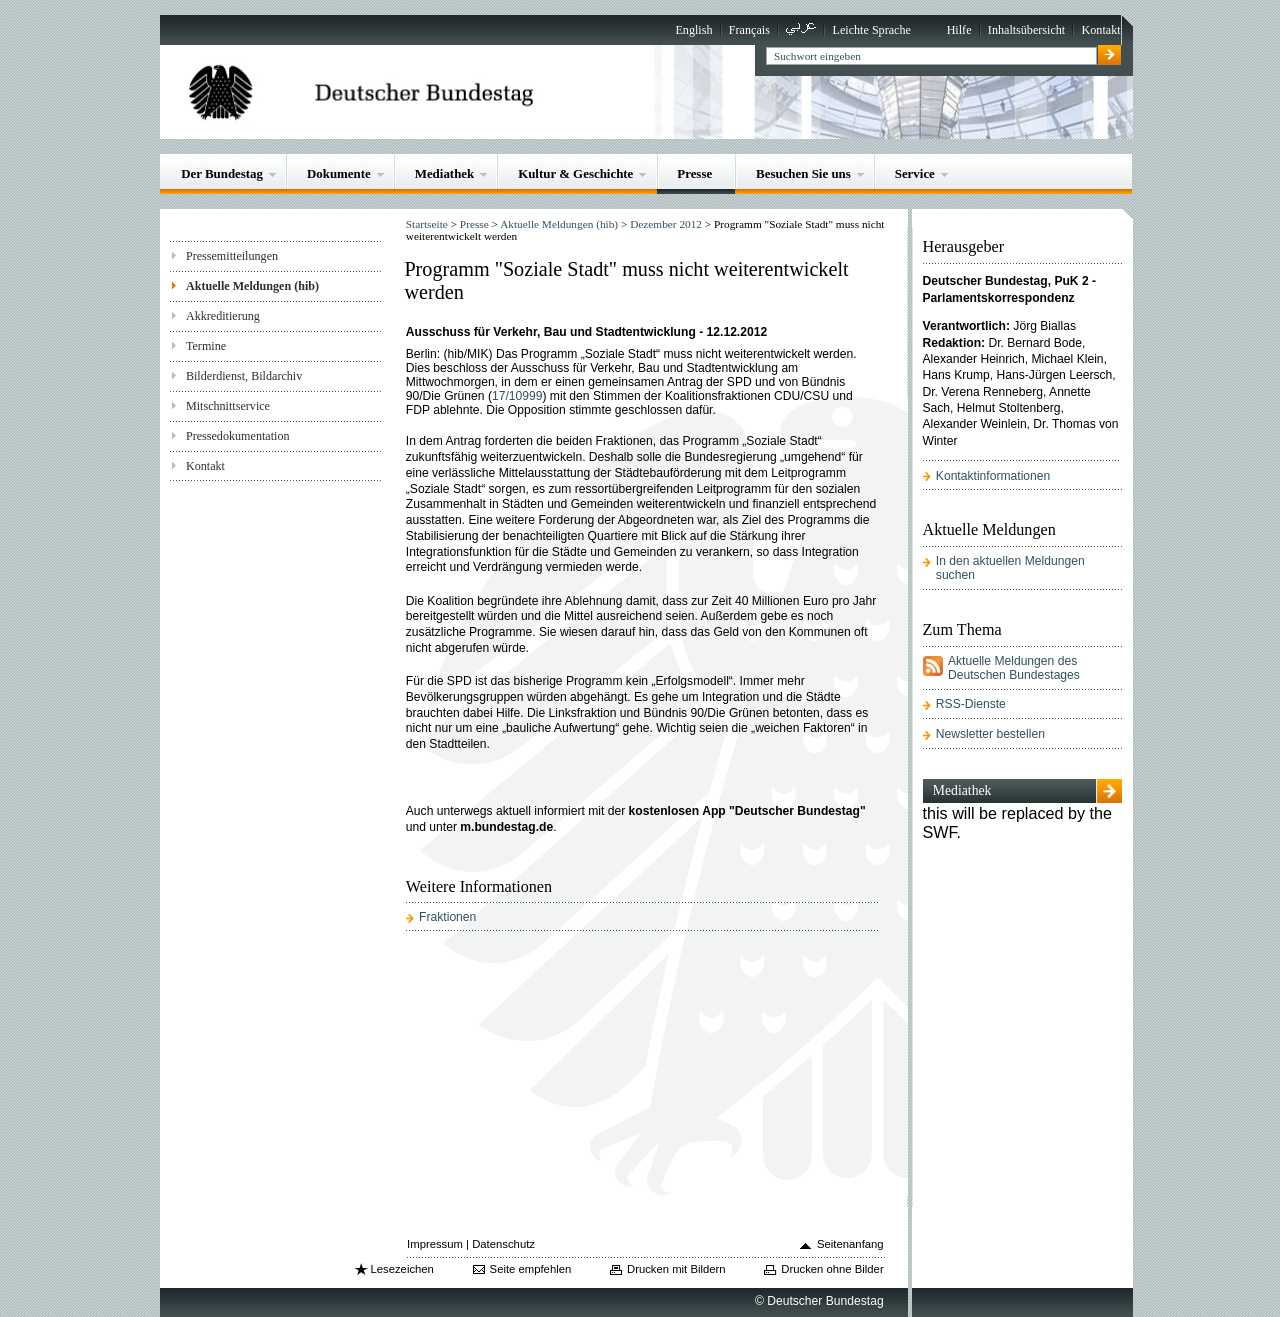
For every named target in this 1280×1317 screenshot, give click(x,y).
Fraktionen (447, 917)
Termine (206, 346)
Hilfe (959, 30)
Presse (694, 173)
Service (915, 173)
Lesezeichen (401, 1269)
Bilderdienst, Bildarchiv (244, 376)
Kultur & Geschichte (575, 173)
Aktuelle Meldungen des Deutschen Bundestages (1014, 668)
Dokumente (339, 173)
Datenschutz (503, 1244)
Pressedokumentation (238, 436)
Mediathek (445, 173)
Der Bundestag (222, 173)
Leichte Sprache (872, 30)
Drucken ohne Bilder (832, 1269)
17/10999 (517, 396)
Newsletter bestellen (990, 734)
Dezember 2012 (666, 224)
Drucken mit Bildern (676, 1269)
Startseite (427, 224)
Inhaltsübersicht (1026, 30)
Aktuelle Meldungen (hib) (252, 286)
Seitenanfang (850, 1244)
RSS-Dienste (971, 704)
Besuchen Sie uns (803, 173)
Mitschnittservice (228, 406)
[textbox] (931, 56)
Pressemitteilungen (232, 256)
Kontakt (1101, 30)
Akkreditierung (223, 316)
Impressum (435, 1244)
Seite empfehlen (531, 1269)
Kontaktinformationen (993, 476)
